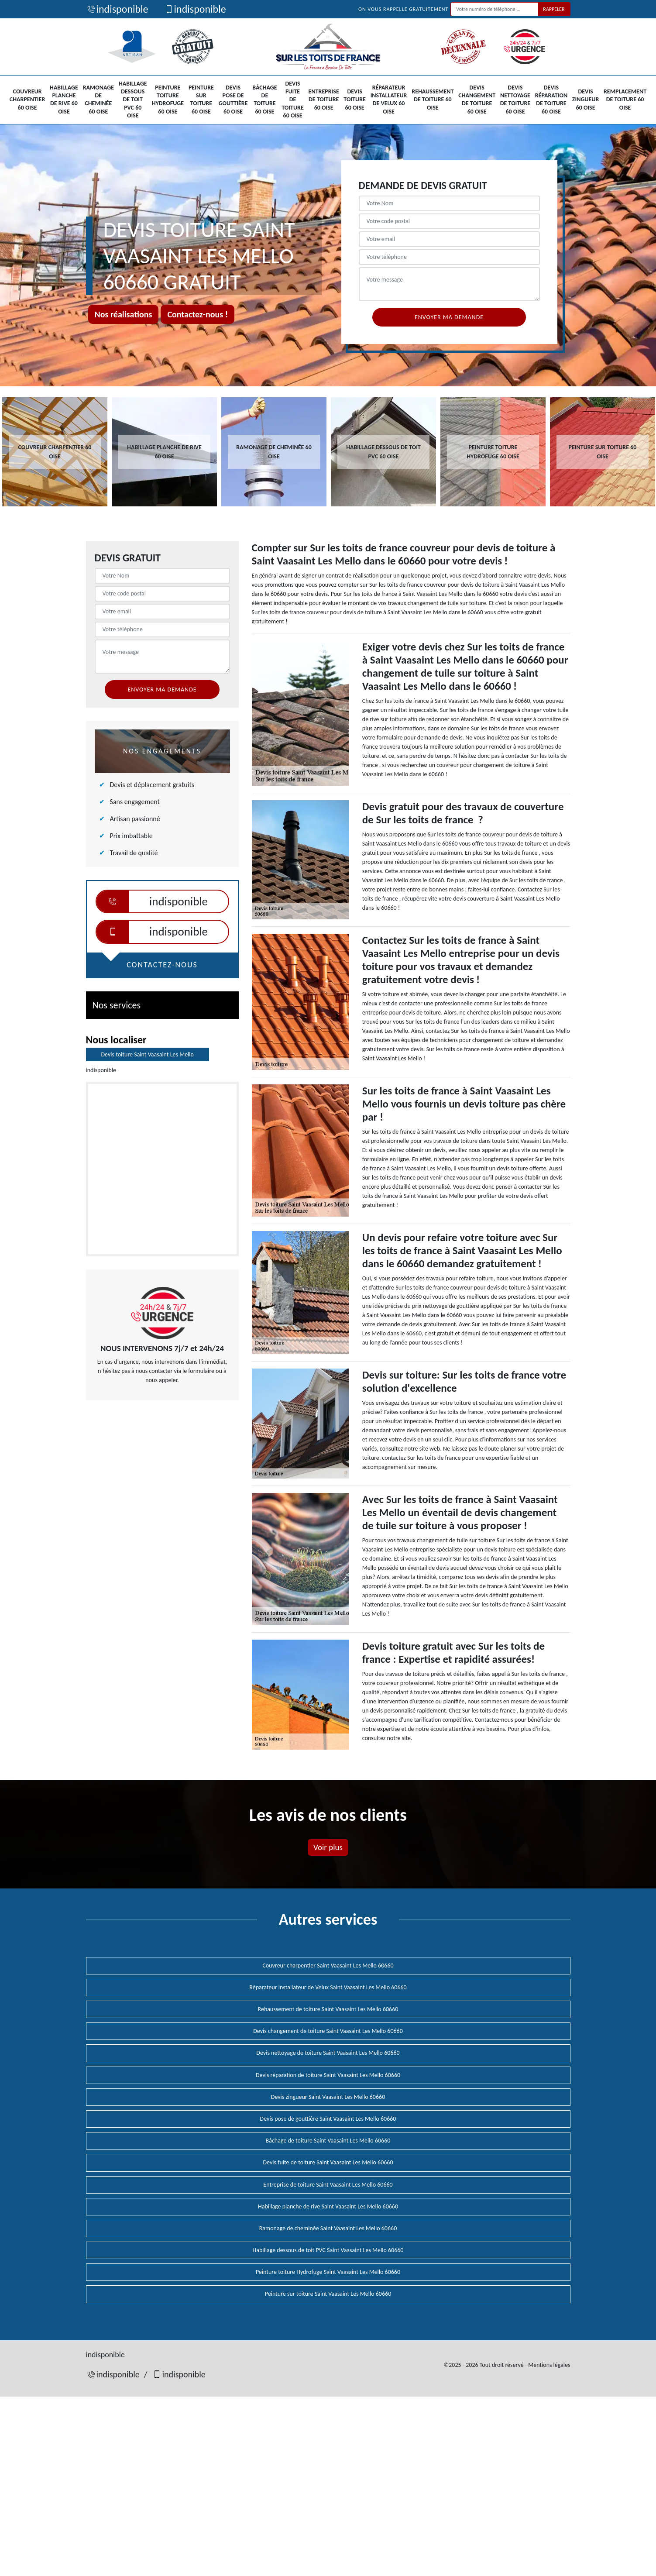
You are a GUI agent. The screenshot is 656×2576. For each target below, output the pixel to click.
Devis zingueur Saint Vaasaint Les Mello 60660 (328, 2097)
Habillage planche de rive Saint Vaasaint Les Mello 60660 (328, 2206)
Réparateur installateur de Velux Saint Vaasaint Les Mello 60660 (327, 1987)
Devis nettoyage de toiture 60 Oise (515, 99)
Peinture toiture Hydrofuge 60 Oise (168, 99)
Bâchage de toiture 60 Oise (264, 99)
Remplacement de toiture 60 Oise (625, 99)
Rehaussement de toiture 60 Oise (432, 99)
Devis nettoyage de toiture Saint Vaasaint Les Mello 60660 (327, 2053)
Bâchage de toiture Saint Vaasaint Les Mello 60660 (328, 2140)
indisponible (117, 9)
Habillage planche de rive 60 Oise (64, 99)
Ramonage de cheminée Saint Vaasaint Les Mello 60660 (328, 2228)
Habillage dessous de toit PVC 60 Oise (133, 99)
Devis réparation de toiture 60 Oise (551, 99)
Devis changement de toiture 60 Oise (476, 99)
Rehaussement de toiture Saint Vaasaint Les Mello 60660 (328, 2009)
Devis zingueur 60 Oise (585, 99)
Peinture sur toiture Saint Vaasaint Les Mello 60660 (328, 2293)
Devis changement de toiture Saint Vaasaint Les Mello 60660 (328, 2031)
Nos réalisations (123, 314)
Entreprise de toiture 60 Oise (324, 99)
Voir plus (328, 1847)
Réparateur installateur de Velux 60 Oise (389, 99)
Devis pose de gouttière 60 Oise (233, 99)
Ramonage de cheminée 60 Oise (98, 99)
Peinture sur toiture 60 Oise (201, 99)
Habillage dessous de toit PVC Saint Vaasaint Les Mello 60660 (328, 2250)
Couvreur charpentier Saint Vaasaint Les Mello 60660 (327, 1965)
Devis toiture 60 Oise (354, 99)
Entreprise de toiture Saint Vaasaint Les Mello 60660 (327, 2184)
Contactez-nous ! (197, 314)
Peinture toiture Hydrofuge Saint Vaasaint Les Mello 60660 (328, 2272)
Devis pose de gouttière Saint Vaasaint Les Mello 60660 (328, 2118)
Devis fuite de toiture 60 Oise (293, 99)
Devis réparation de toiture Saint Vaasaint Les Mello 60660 (328, 2075)
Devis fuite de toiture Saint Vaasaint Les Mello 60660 (328, 2162)
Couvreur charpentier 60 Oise (27, 99)
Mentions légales (549, 2365)
